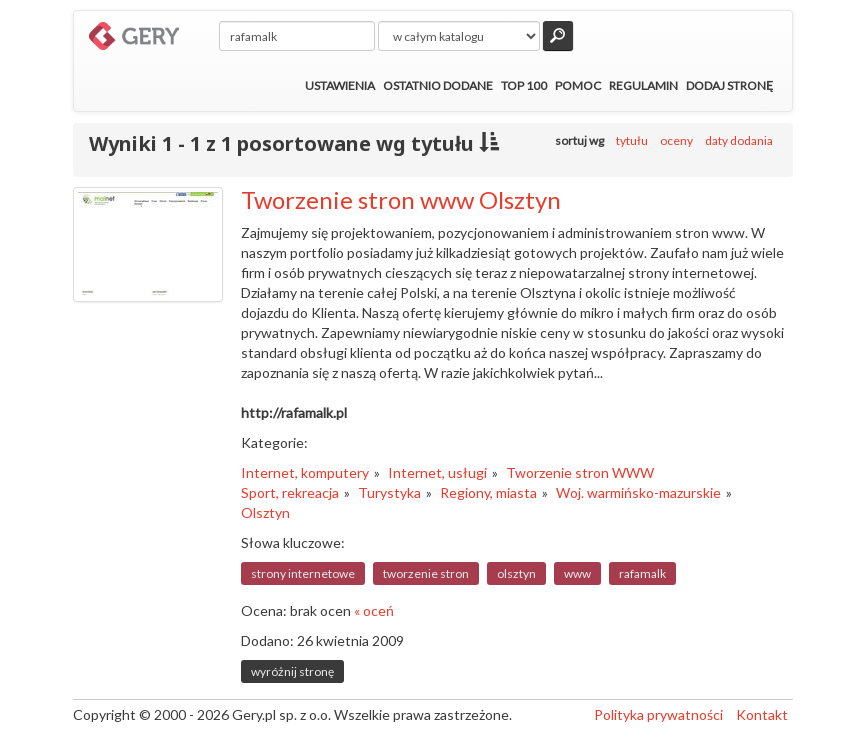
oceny (676, 140)
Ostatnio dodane (438, 85)
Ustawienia (340, 85)
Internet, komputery (305, 472)
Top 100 (524, 85)
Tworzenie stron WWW (580, 472)
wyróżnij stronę (292, 671)
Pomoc (578, 85)
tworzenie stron (426, 573)
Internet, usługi (437, 472)
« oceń (374, 610)
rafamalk (642, 573)
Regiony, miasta (488, 492)
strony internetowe (303, 573)
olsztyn (516, 573)
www (577, 573)
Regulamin (643, 85)
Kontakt (762, 714)
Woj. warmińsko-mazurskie (638, 492)
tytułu (632, 140)
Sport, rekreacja (290, 492)
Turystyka (389, 492)
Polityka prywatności (658, 714)
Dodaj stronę (729, 85)
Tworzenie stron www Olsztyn (401, 199)
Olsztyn (265, 512)
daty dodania (739, 140)
